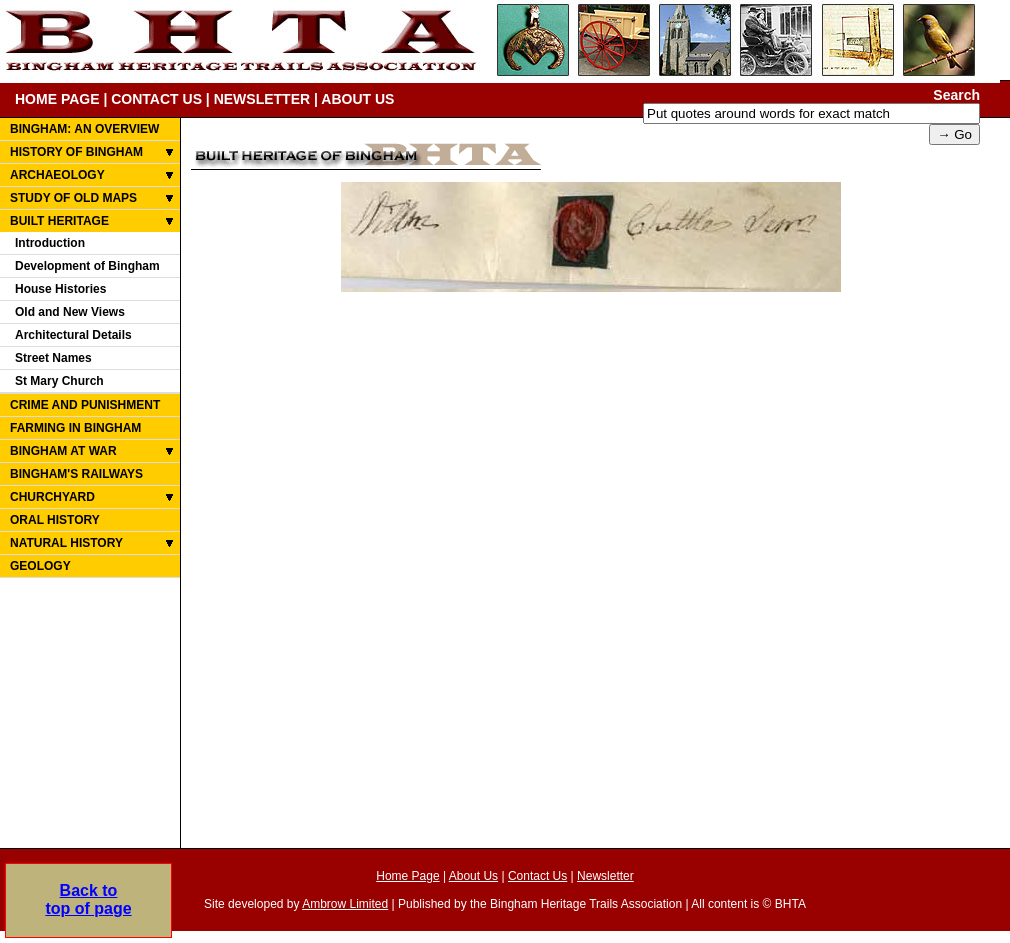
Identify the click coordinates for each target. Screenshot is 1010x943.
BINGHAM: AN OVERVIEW (84, 129)
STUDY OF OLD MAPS (73, 198)
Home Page (407, 876)
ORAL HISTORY (55, 520)
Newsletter (605, 876)
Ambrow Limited (345, 904)
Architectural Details (73, 335)
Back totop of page (88, 899)
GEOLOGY (40, 566)
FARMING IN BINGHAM (75, 428)
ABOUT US (357, 99)
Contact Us (537, 876)
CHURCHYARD (52, 497)
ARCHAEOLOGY (57, 175)
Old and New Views (70, 312)
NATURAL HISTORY (66, 543)
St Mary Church (59, 381)
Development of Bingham (87, 266)
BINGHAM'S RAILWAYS (76, 474)
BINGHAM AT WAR (63, 451)
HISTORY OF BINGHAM (76, 152)
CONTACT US (156, 99)
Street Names (53, 358)
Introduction (50, 243)
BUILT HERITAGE (59, 221)
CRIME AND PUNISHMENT (85, 405)
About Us (473, 876)
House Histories (60, 289)
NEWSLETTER (262, 99)
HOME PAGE (57, 99)
